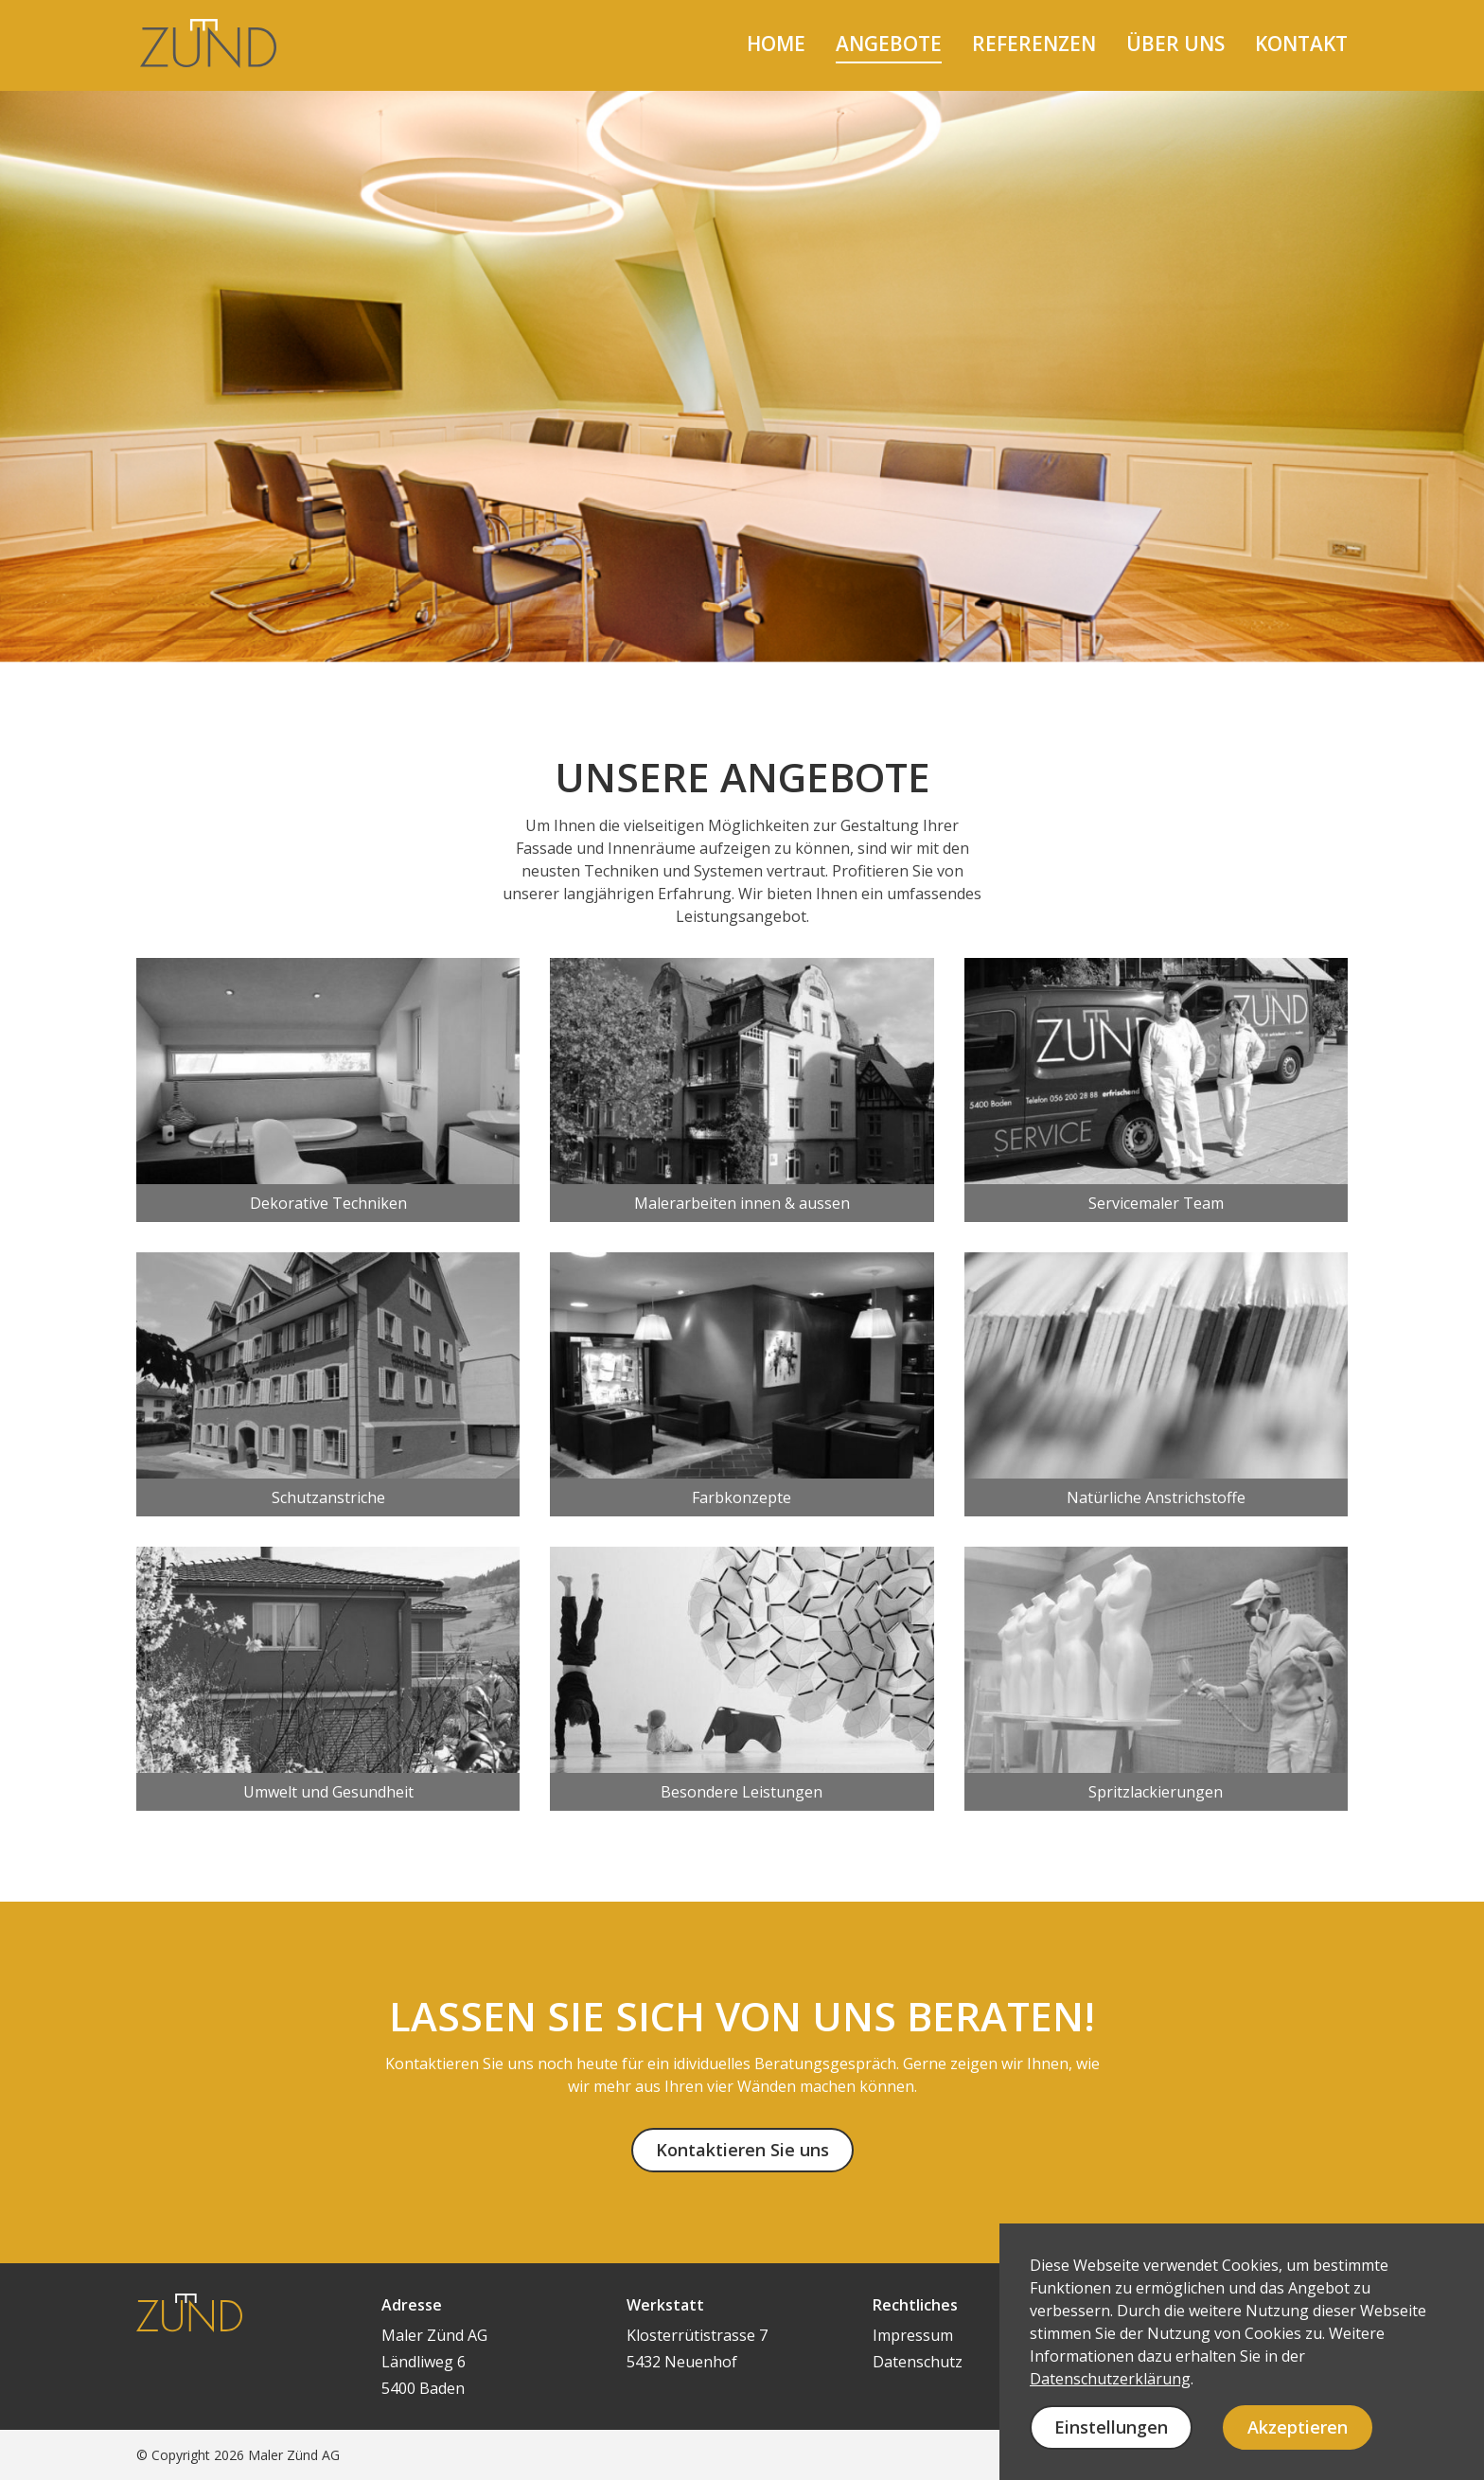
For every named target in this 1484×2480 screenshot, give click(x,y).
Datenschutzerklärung (1110, 2378)
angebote (889, 43)
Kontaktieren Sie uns (742, 2149)
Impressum (913, 2335)
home (776, 43)
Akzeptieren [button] (1297, 2427)
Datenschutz (918, 2361)
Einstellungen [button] (1111, 2427)
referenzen (1034, 43)
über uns (1175, 43)
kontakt (1301, 43)
